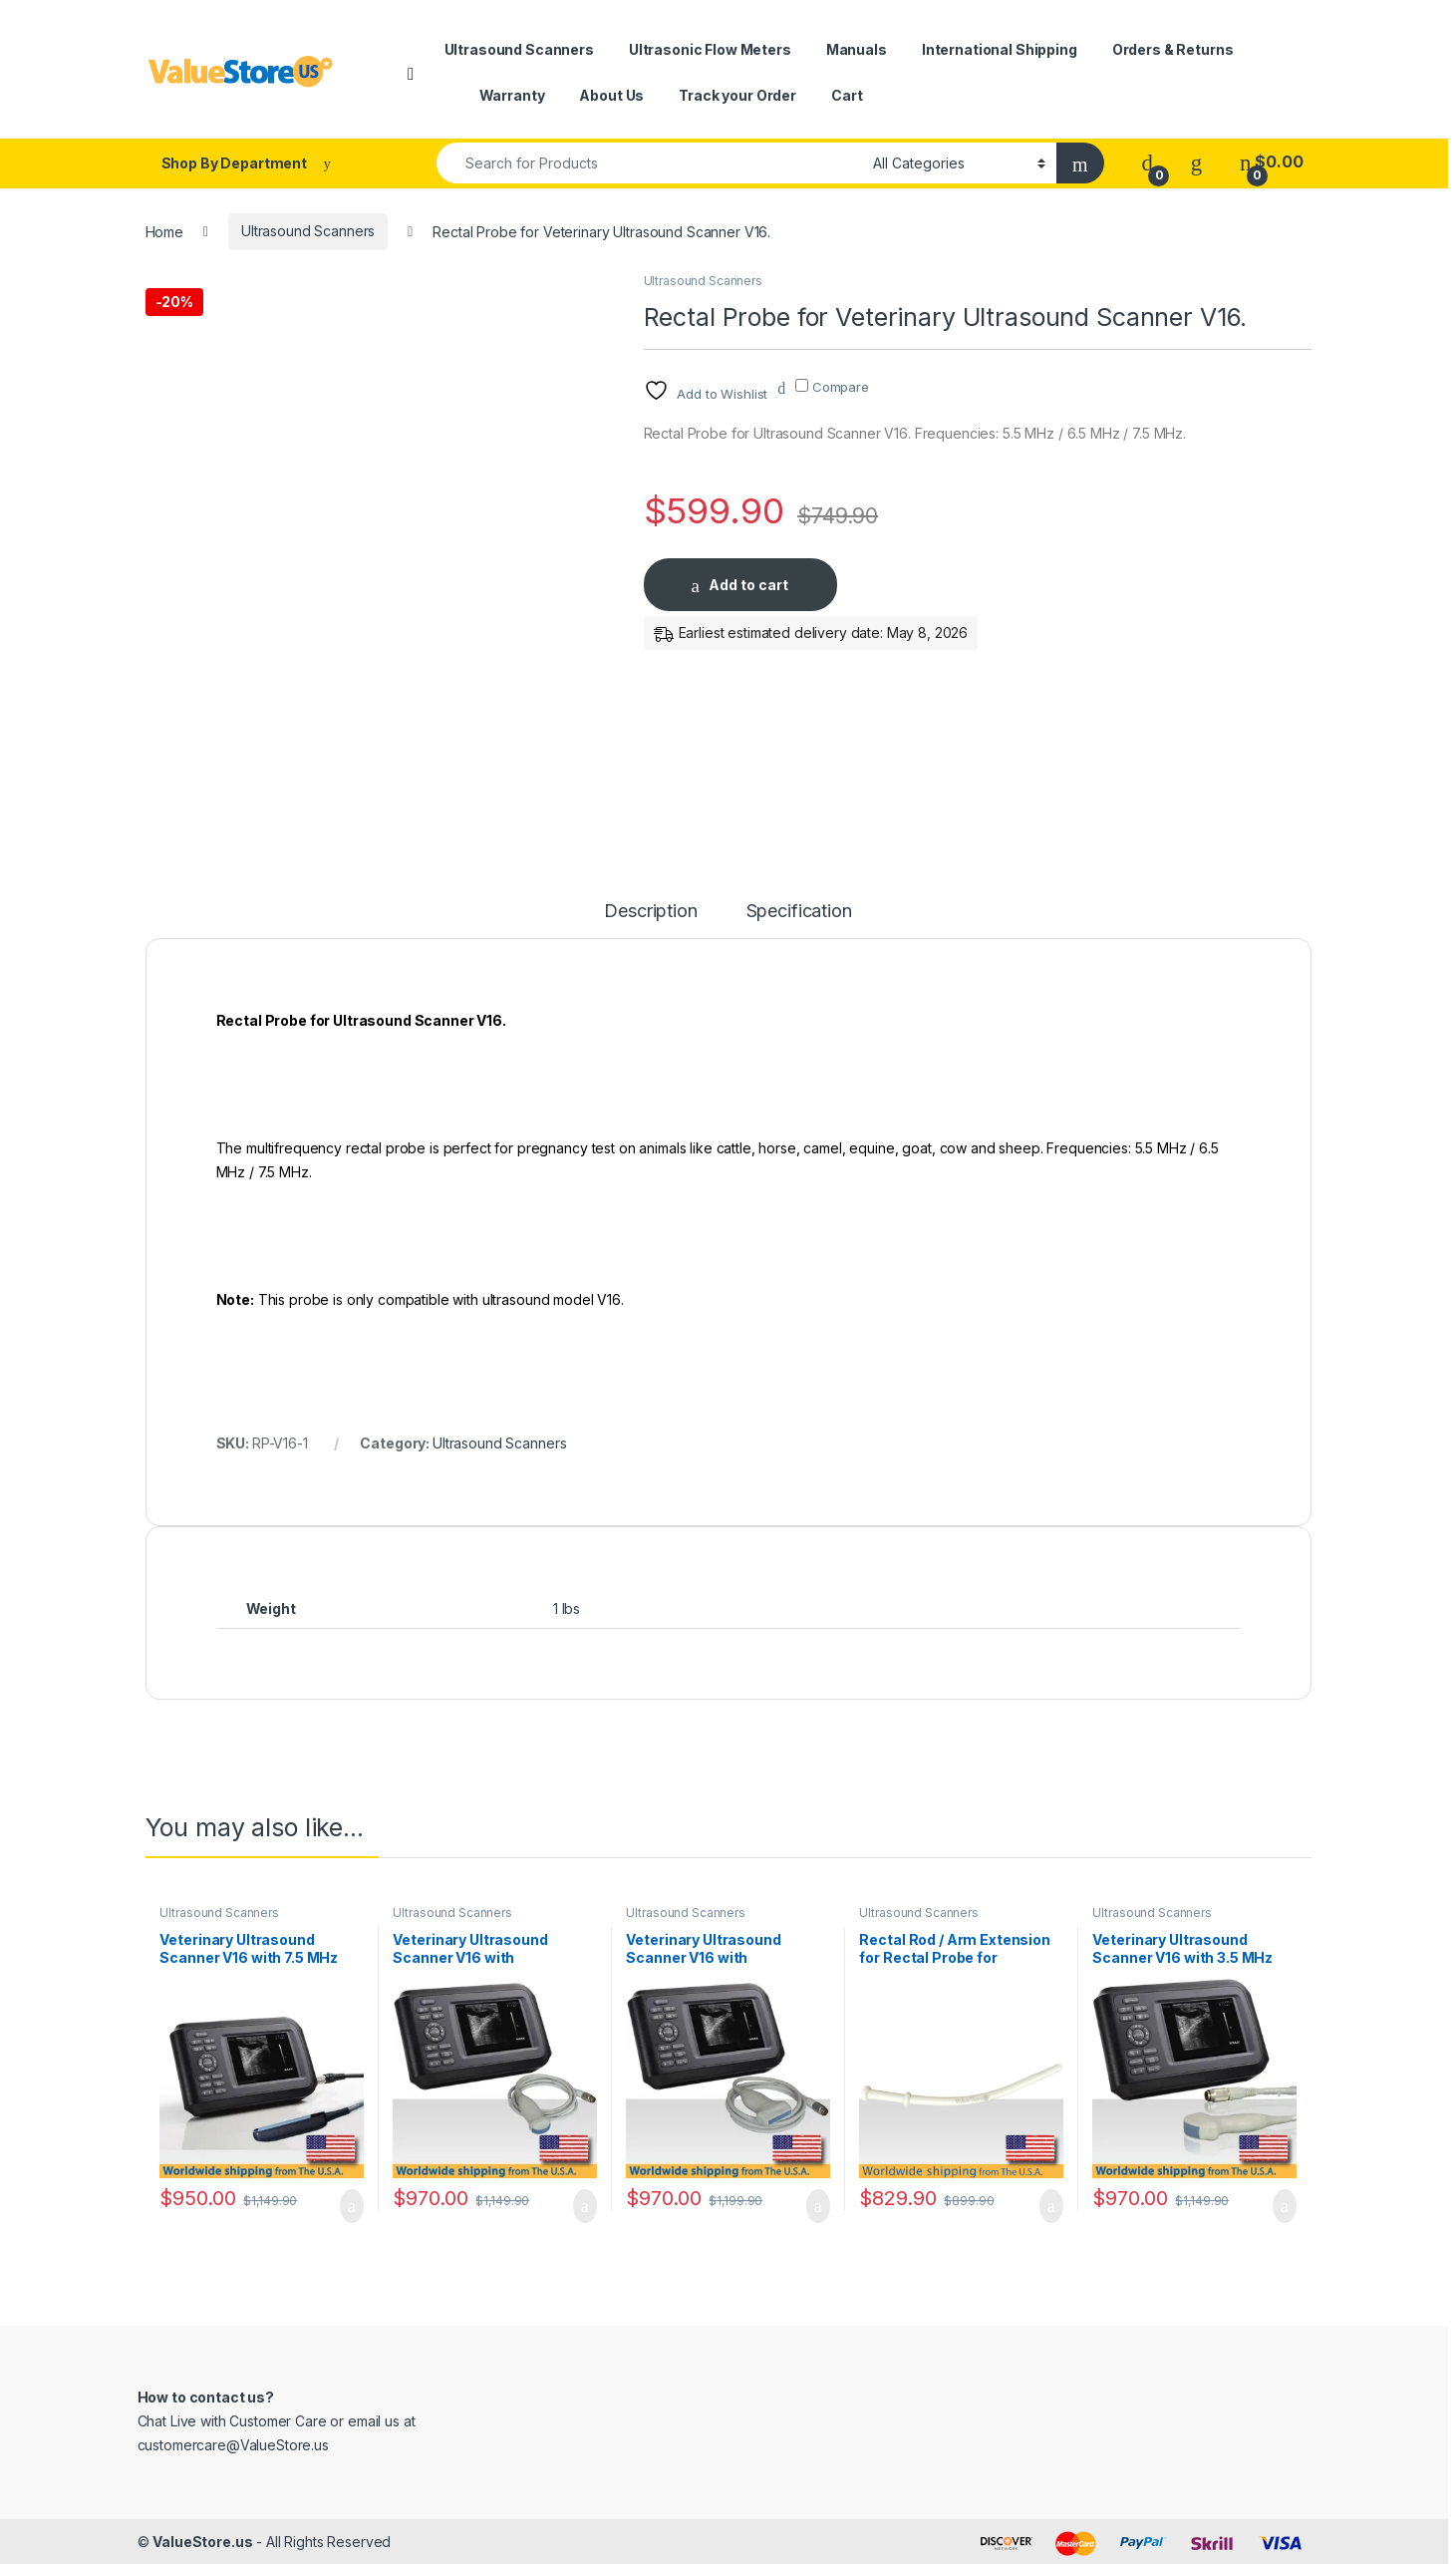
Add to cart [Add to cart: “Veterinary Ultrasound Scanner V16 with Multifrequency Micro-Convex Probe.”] (585, 2206)
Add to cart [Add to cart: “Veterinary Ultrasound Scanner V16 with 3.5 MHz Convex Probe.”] (1285, 2206)
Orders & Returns (1173, 49)
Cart (846, 95)
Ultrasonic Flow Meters (710, 49)
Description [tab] (650, 911)
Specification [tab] (799, 911)
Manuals (856, 49)
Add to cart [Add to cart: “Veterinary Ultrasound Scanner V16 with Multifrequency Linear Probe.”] (818, 2206)
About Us (611, 95)
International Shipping (999, 49)
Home (164, 230)
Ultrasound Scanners (519, 49)
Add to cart (748, 584)
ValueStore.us (202, 2541)
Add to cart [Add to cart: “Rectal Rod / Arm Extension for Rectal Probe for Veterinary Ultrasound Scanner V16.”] (1051, 2206)
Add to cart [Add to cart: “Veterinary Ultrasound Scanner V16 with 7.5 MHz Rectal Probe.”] (352, 2206)
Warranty (512, 95)
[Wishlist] (1196, 162)
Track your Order (737, 95)
